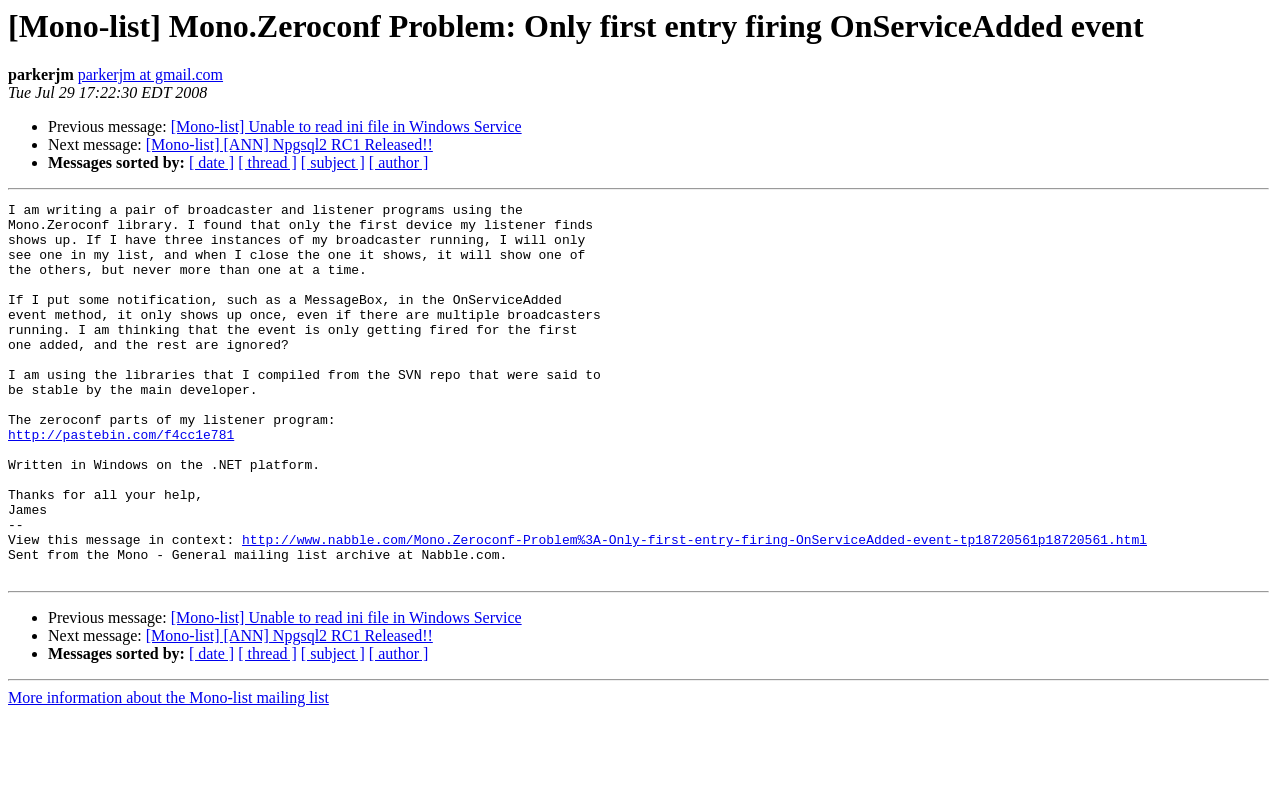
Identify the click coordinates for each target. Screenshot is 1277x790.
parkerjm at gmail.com (150, 74)
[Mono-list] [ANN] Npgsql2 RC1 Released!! (289, 144)
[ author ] (399, 162)
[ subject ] (333, 162)
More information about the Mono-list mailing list (168, 772)
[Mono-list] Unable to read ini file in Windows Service (346, 126)
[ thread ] (267, 162)
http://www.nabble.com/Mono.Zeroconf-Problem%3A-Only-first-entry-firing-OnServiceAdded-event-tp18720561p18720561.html (694, 608)
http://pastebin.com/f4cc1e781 (121, 482)
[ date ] (211, 162)
